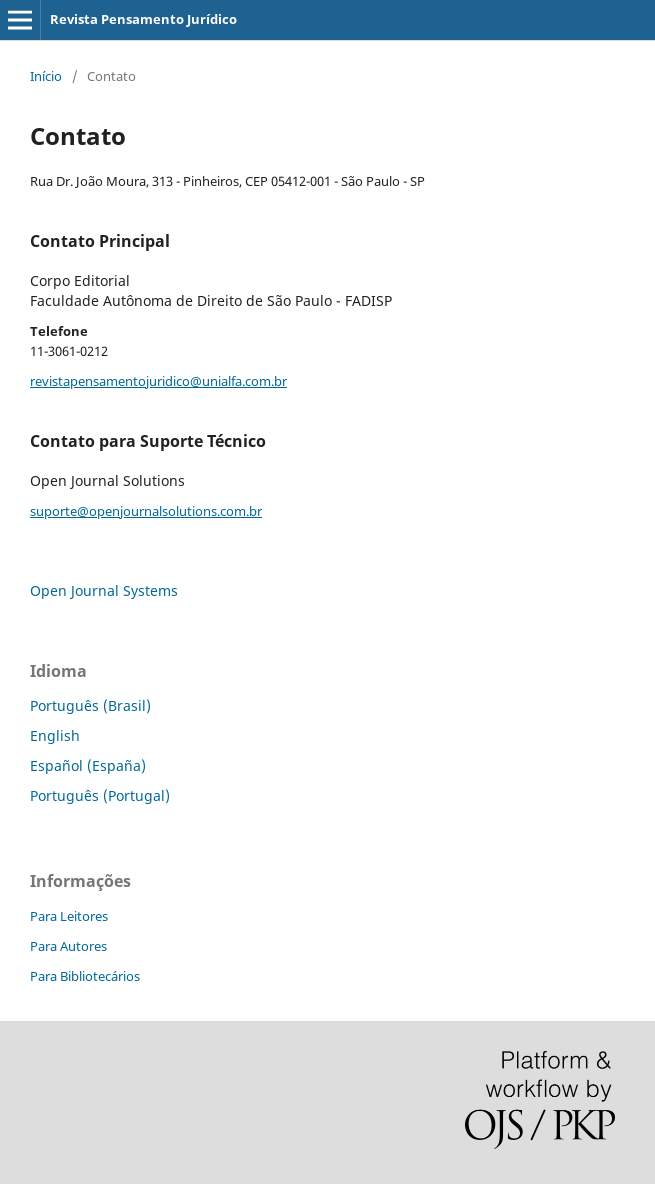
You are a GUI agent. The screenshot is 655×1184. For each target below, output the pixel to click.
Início (46, 76)
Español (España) (88, 765)
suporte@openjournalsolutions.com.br (146, 511)
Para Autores (68, 946)
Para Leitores (69, 916)
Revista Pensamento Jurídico (143, 19)
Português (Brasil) (90, 705)
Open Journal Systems (104, 590)
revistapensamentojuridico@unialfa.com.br (158, 381)
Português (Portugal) (100, 795)
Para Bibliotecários (85, 976)
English (55, 735)
